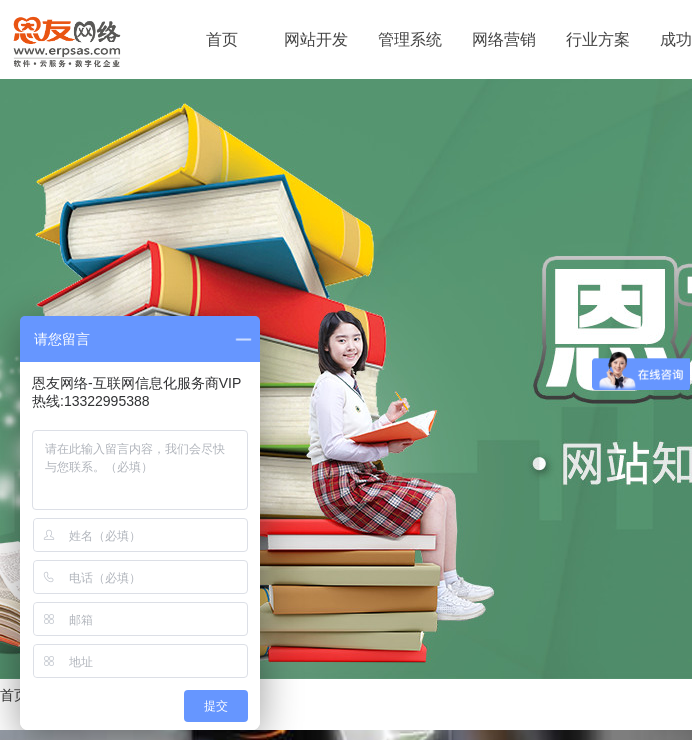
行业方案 (598, 39)
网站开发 (316, 39)
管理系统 (410, 39)
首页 (222, 39)
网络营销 (504, 39)
